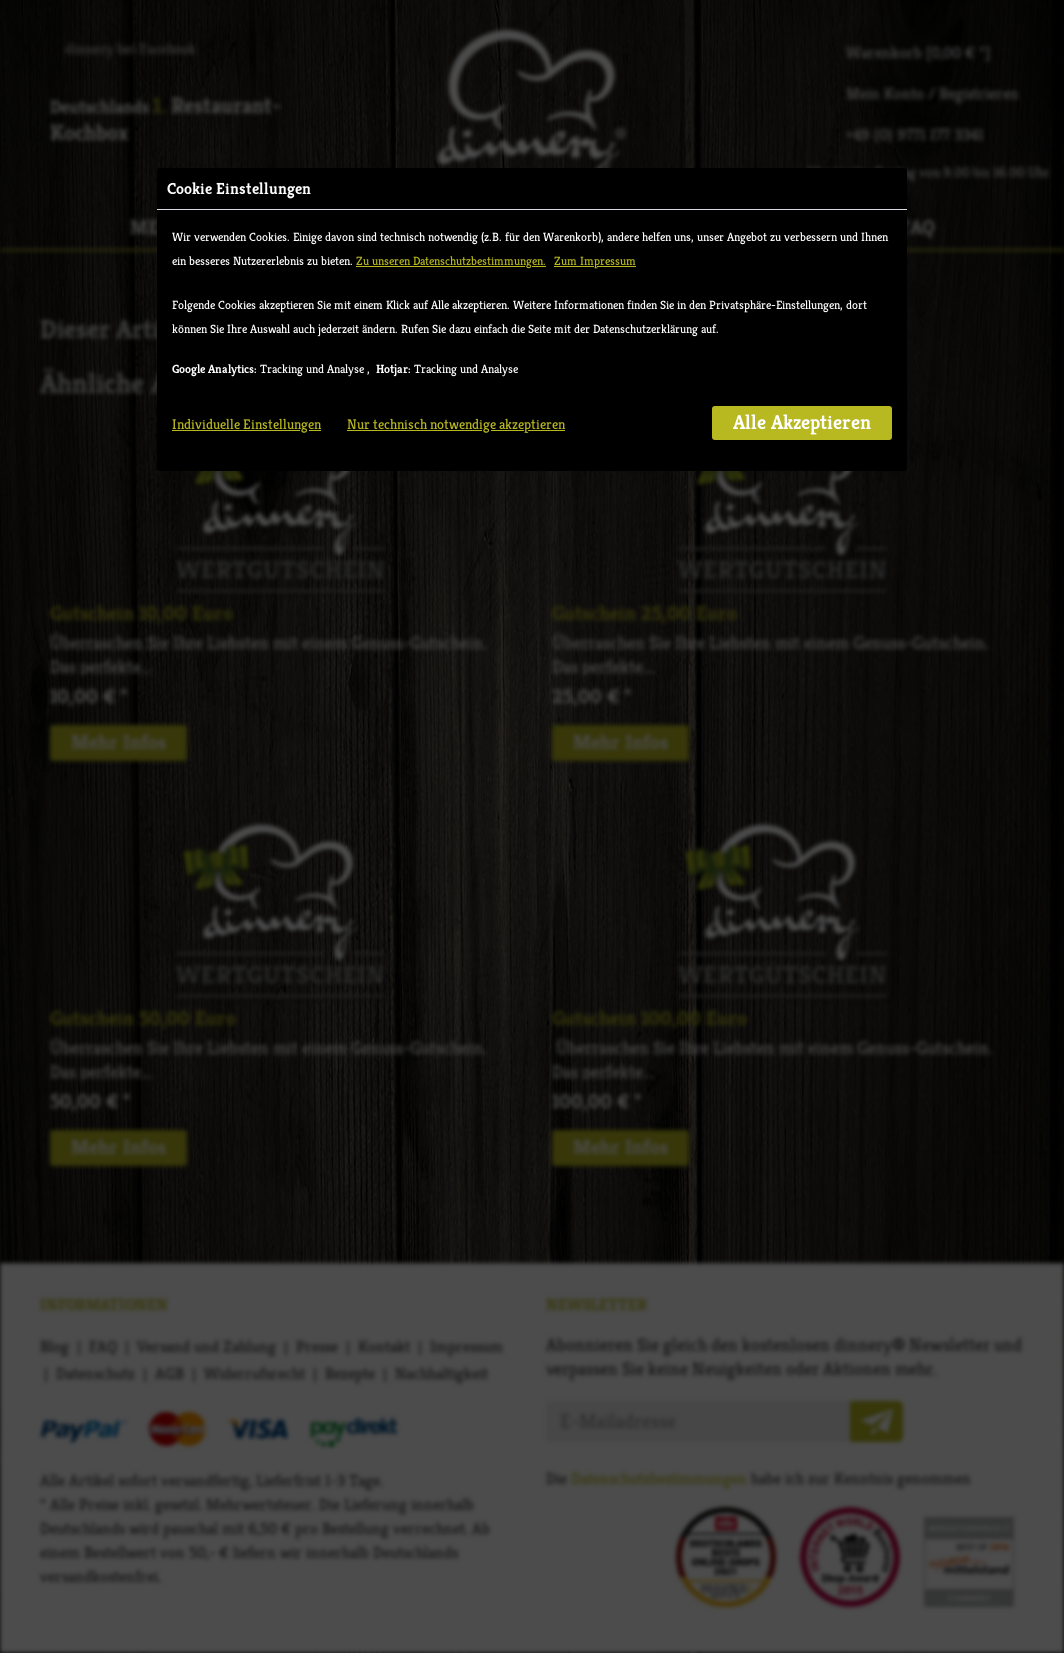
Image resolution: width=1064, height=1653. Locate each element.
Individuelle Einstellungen (246, 465)
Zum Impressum (595, 301)
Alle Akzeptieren (802, 463)
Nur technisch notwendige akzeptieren (456, 465)
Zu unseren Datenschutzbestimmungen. (451, 301)
